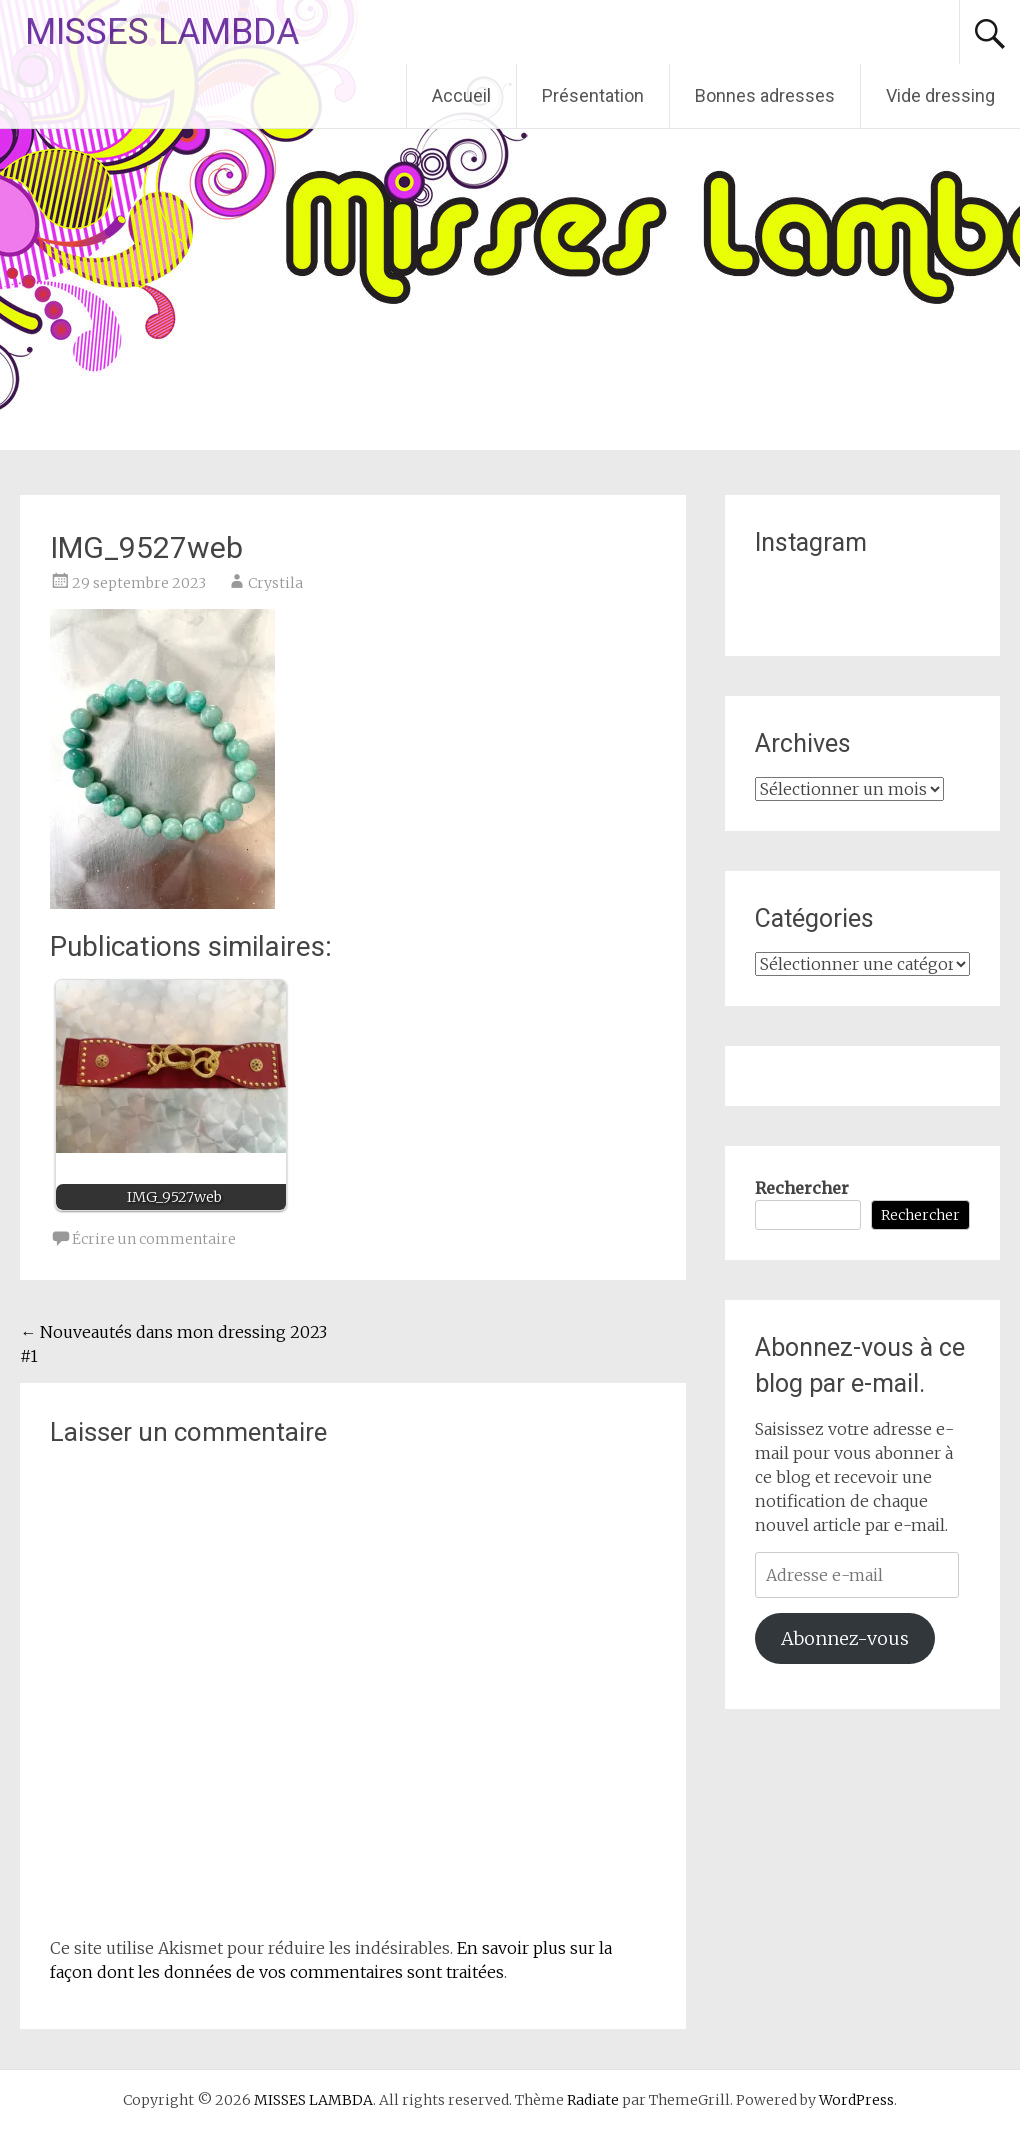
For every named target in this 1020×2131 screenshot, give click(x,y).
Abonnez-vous (845, 1638)
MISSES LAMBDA (162, 32)
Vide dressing (940, 95)
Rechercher (802, 1188)
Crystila (275, 583)
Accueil (461, 95)
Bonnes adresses (765, 95)
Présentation (593, 95)
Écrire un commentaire (154, 1239)
